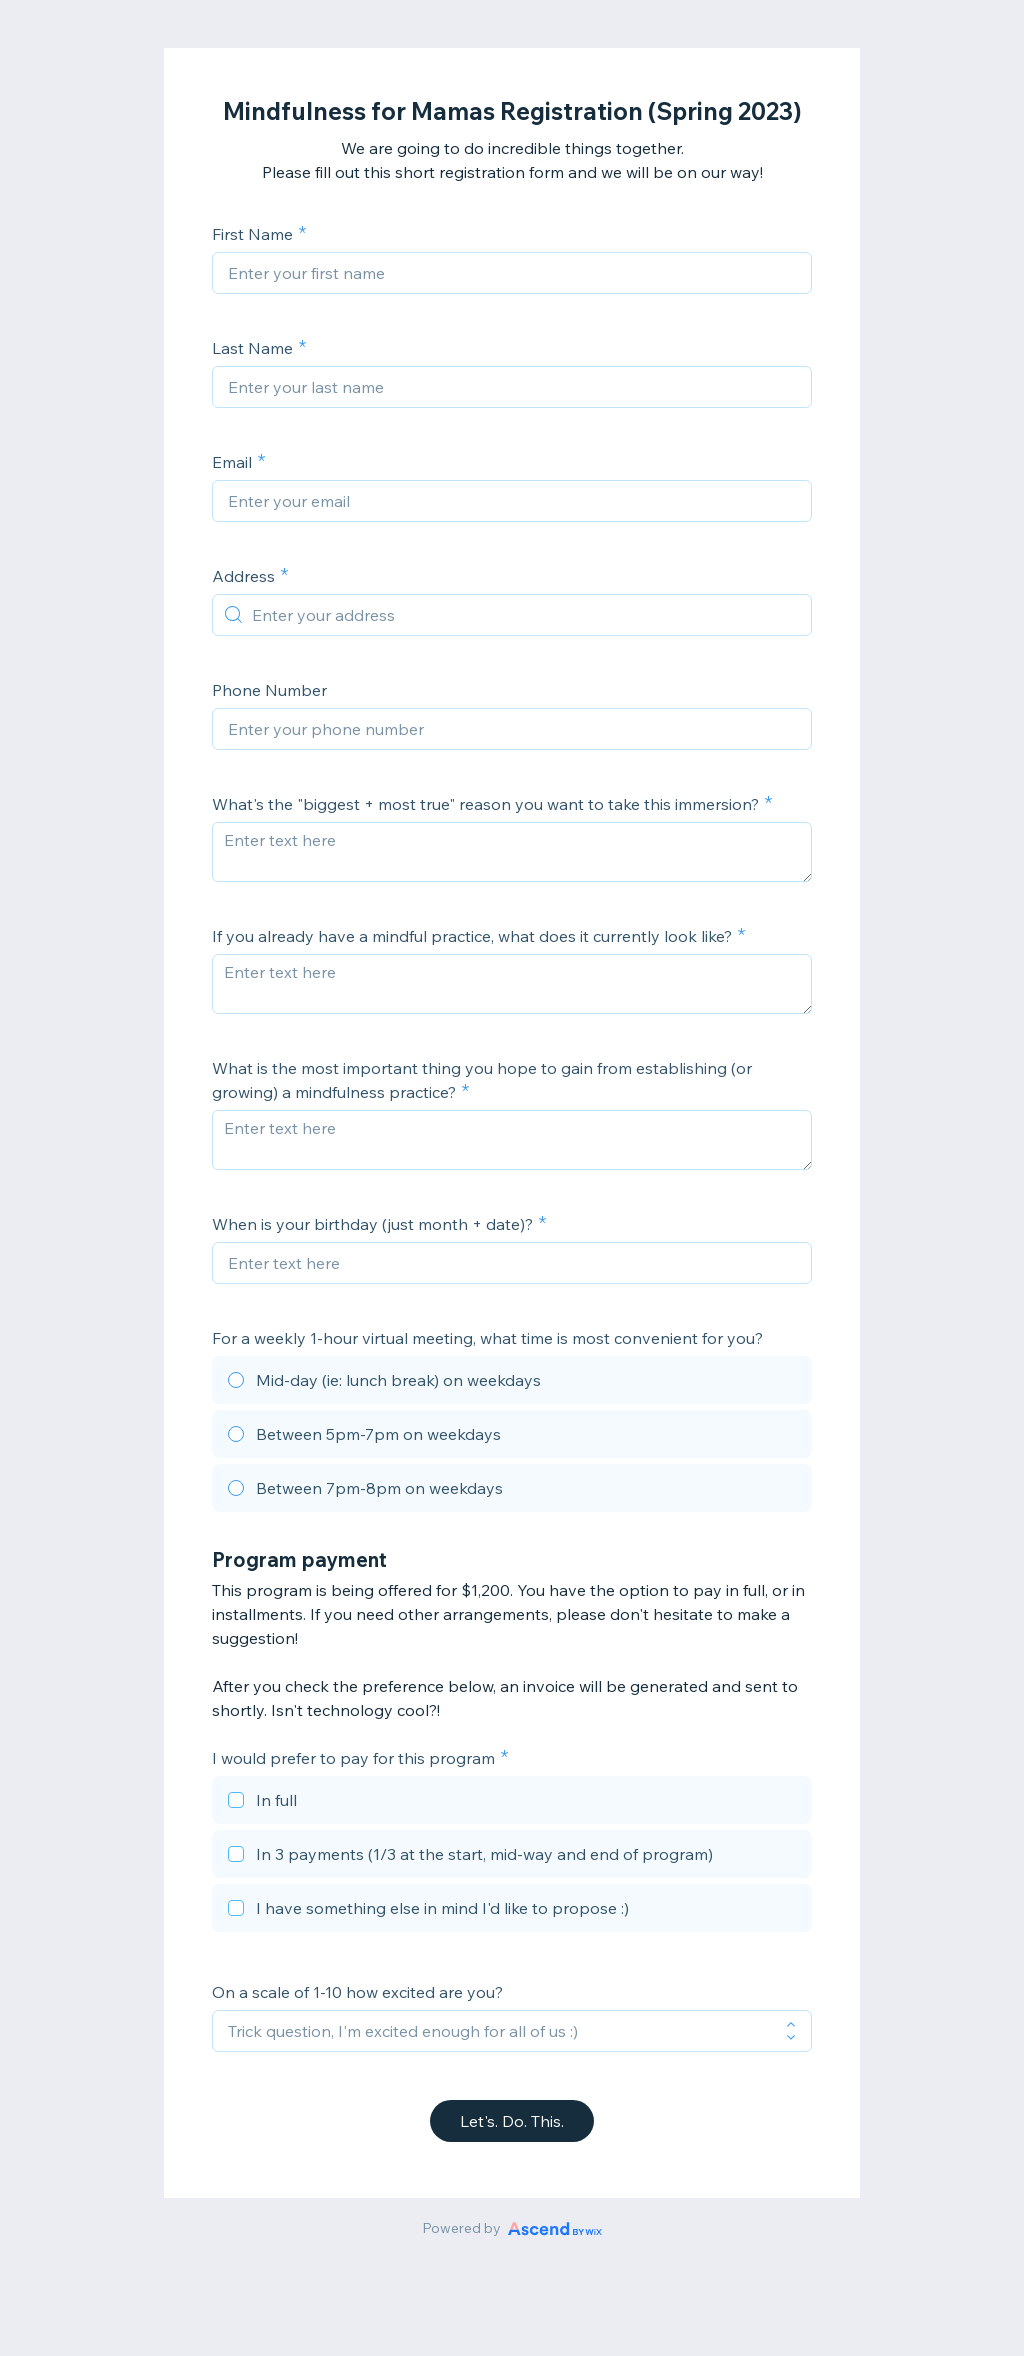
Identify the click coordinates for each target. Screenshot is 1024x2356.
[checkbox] (512, 1803)
